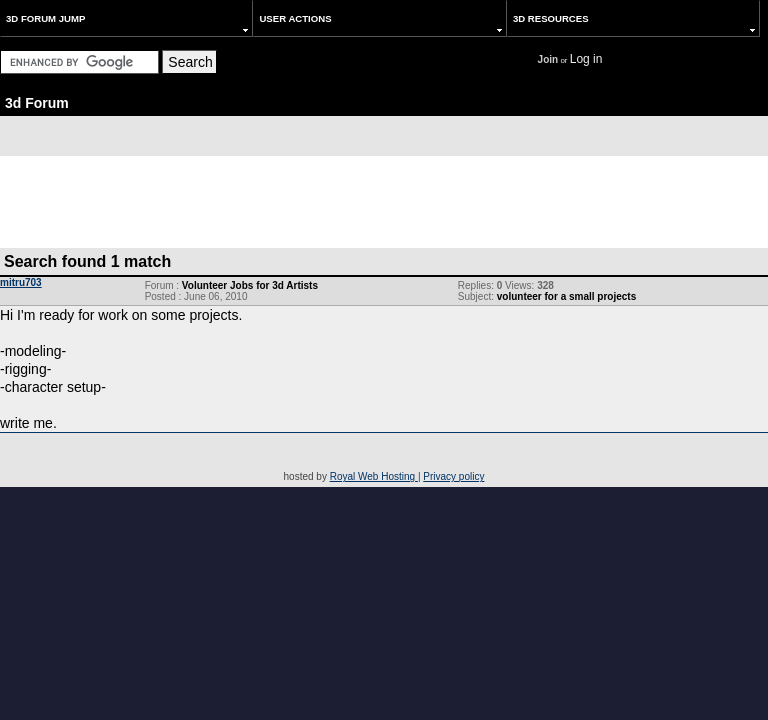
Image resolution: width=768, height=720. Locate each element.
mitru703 (21, 282)
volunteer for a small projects (567, 296)
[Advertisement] (384, 201)
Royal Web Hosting (374, 476)
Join (548, 59)
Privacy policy (453, 476)
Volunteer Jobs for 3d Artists (250, 285)
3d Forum (37, 103)
